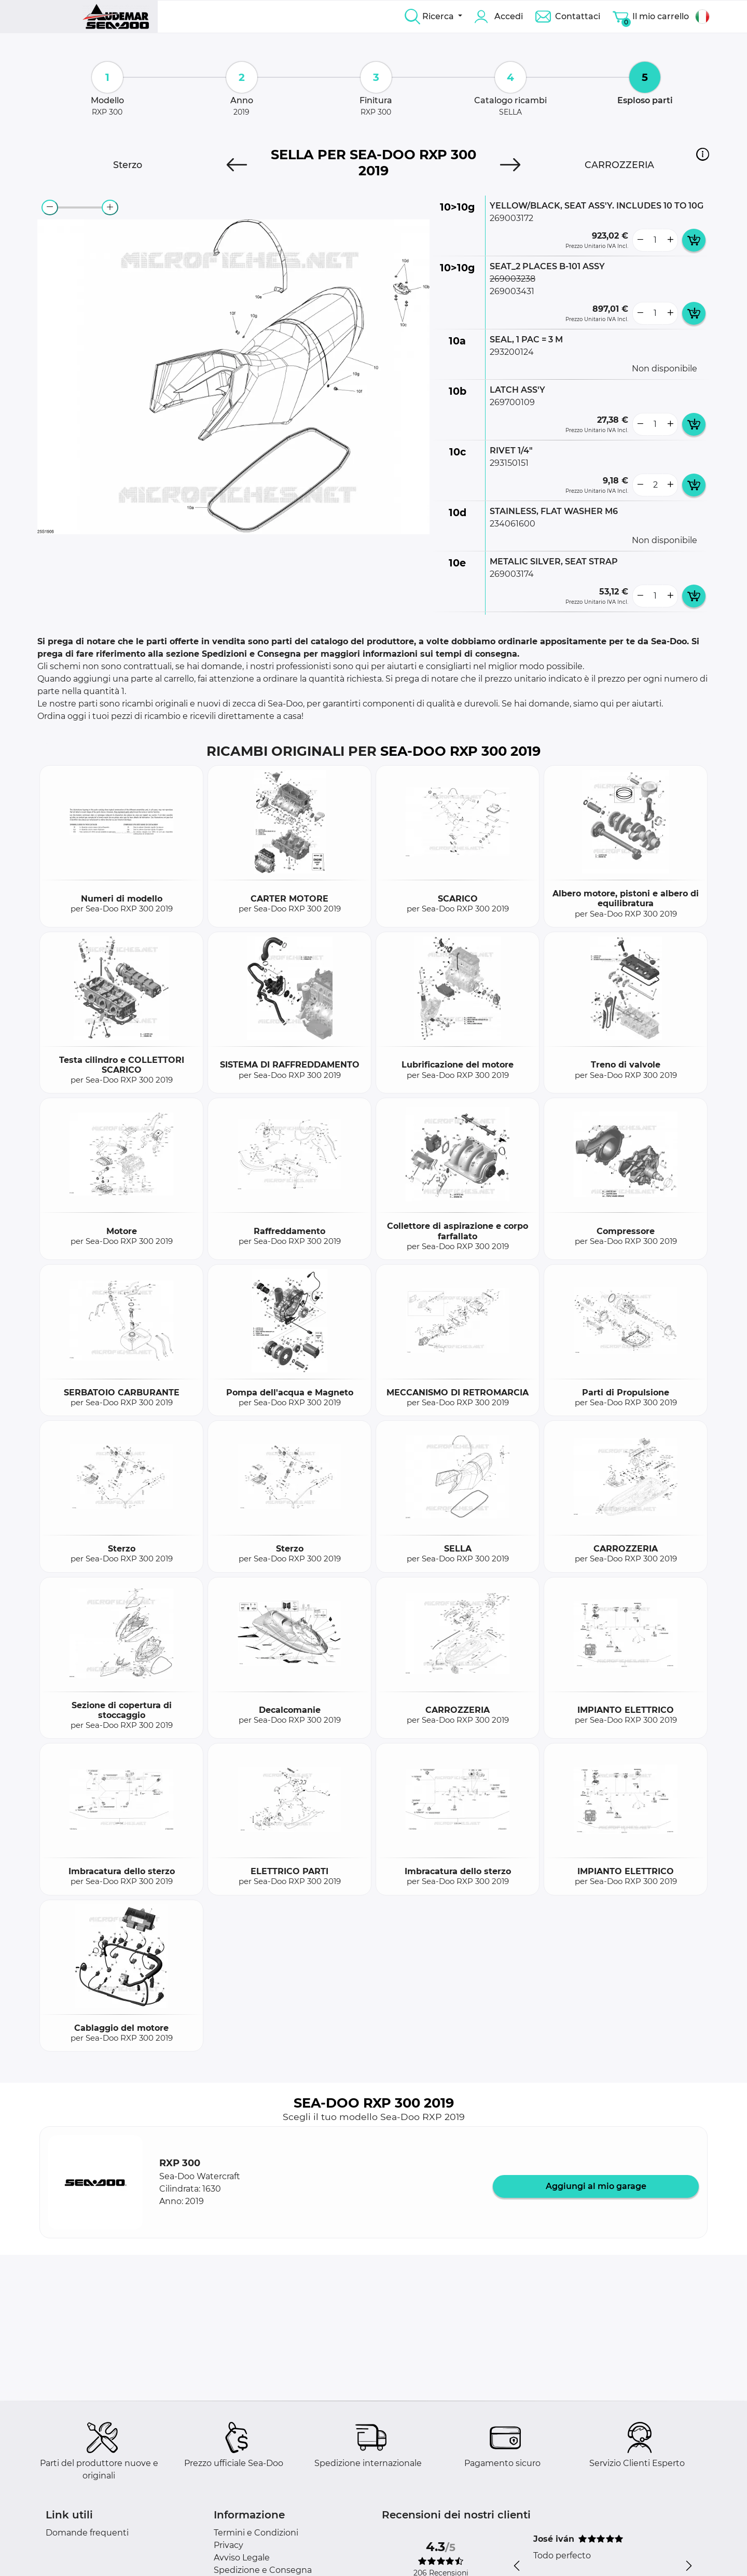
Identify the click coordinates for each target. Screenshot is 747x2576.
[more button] (670, 240)
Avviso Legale (242, 2558)
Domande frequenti (87, 2533)
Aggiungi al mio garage (596, 2186)
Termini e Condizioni (256, 2533)
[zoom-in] (110, 207)
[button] (703, 154)
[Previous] (237, 165)
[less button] (640, 240)
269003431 (512, 291)
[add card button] (694, 240)
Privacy (228, 2545)
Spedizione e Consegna (263, 2570)
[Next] (510, 165)
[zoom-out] (50, 207)
